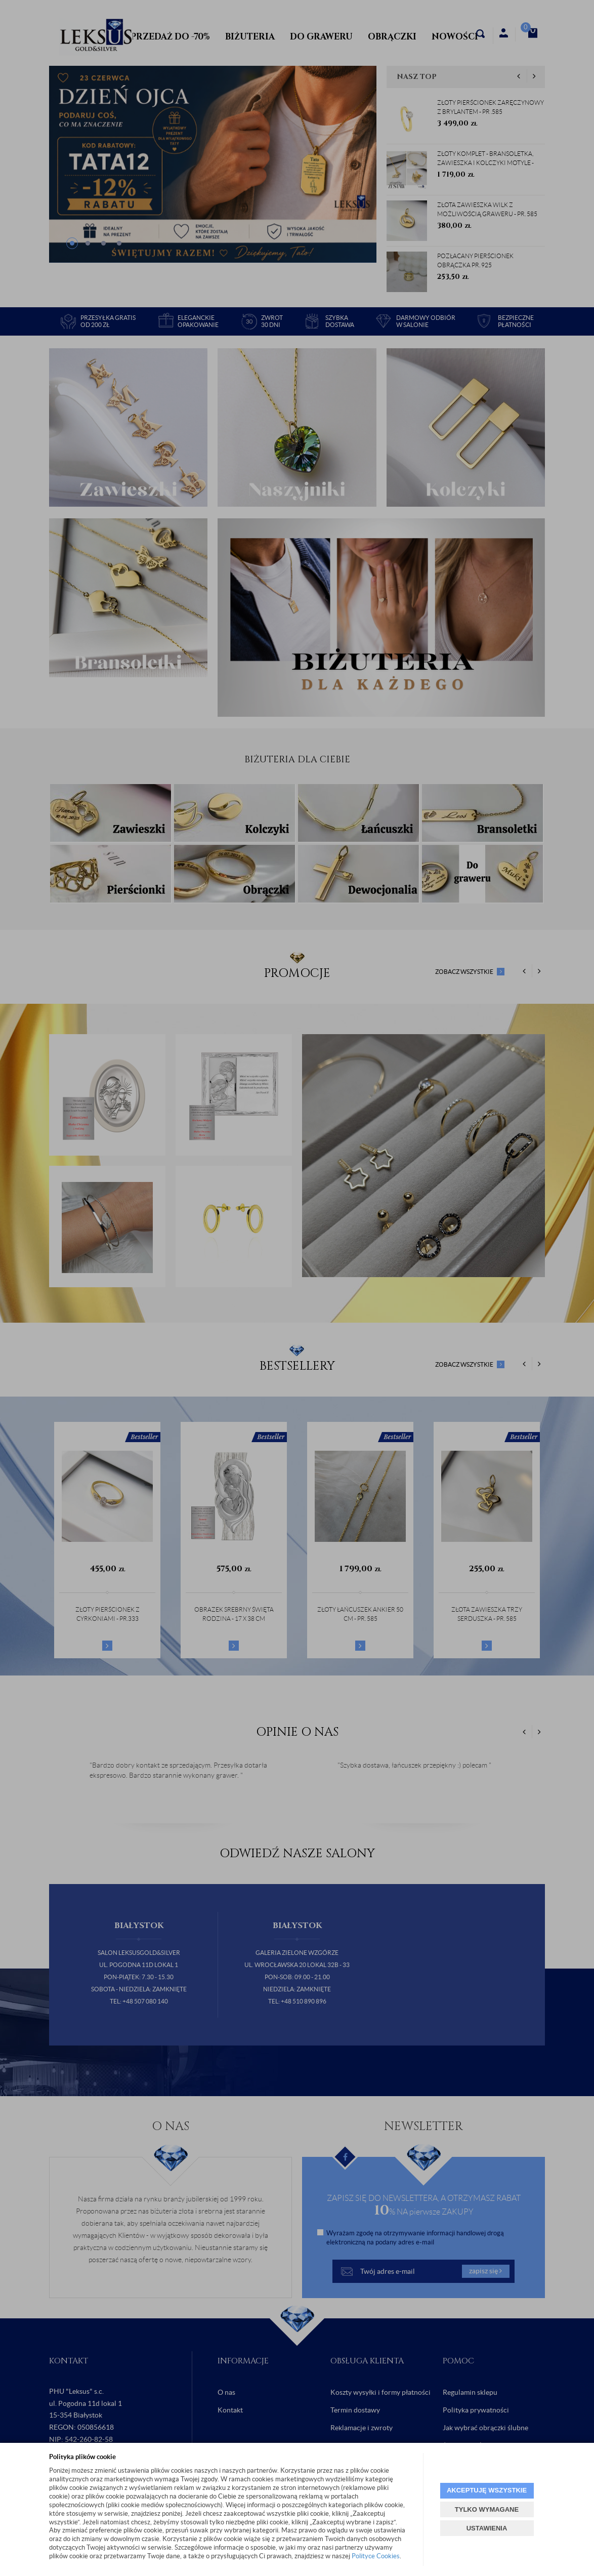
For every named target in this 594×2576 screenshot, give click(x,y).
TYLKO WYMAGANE (487, 2509)
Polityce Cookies (376, 2556)
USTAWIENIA (486, 2528)
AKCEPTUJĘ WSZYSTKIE (487, 2490)
